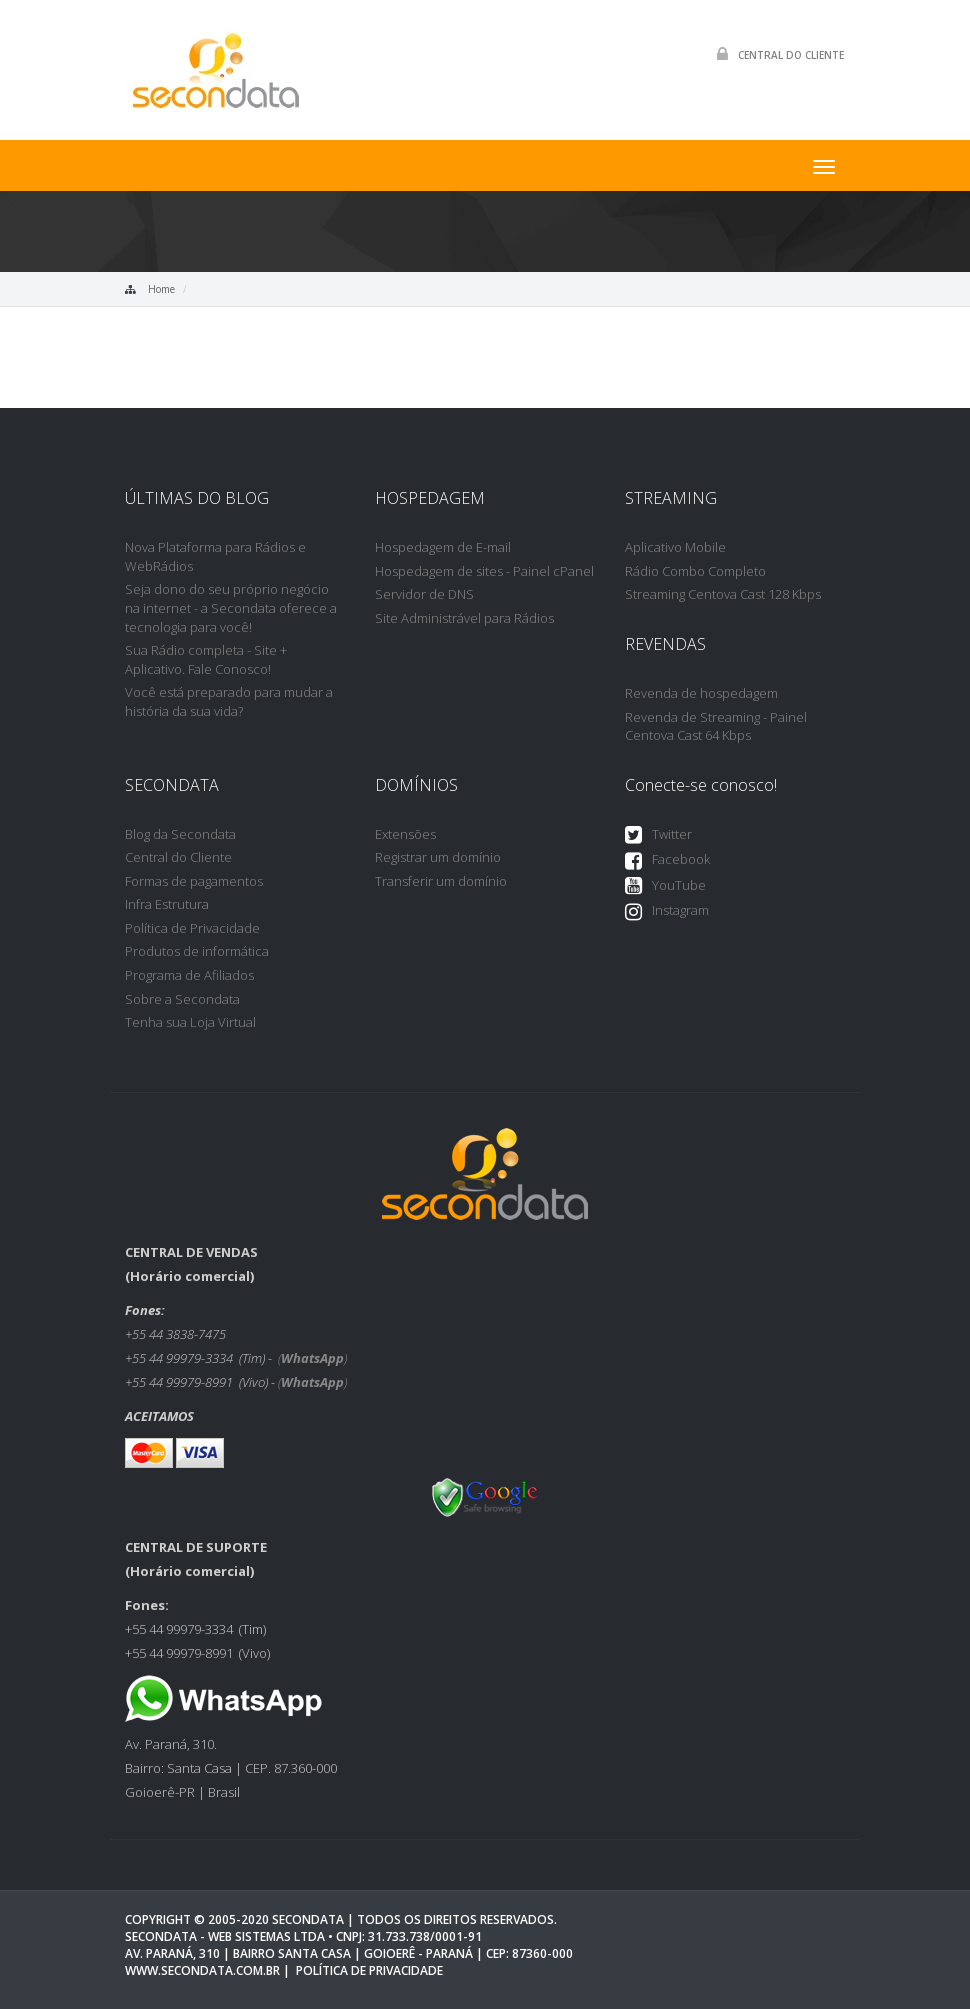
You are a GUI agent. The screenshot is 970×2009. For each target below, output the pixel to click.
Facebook (667, 860)
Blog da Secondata (180, 834)
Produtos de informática (197, 951)
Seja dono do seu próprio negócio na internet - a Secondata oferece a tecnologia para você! (231, 607)
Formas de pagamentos (194, 881)
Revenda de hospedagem (701, 693)
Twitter (658, 835)
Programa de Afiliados (189, 975)
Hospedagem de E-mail (443, 547)
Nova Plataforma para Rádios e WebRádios (215, 556)
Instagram (667, 911)
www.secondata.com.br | (207, 1970)
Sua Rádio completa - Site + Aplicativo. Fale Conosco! (206, 659)
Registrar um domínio (438, 857)
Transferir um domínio (441, 881)
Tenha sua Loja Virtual (190, 1022)
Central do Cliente (775, 53)
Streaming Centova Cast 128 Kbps (723, 594)
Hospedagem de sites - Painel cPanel (484, 571)
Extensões (405, 834)
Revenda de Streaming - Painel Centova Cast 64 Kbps (716, 726)
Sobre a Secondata (182, 999)
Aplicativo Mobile (675, 547)
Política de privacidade (369, 1970)
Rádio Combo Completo (695, 571)
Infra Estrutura (167, 904)
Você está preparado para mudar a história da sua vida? (229, 701)
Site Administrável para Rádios (464, 618)
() (312, 1358)
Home (161, 289)
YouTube (665, 886)
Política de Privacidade (192, 928)
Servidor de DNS (424, 594)
